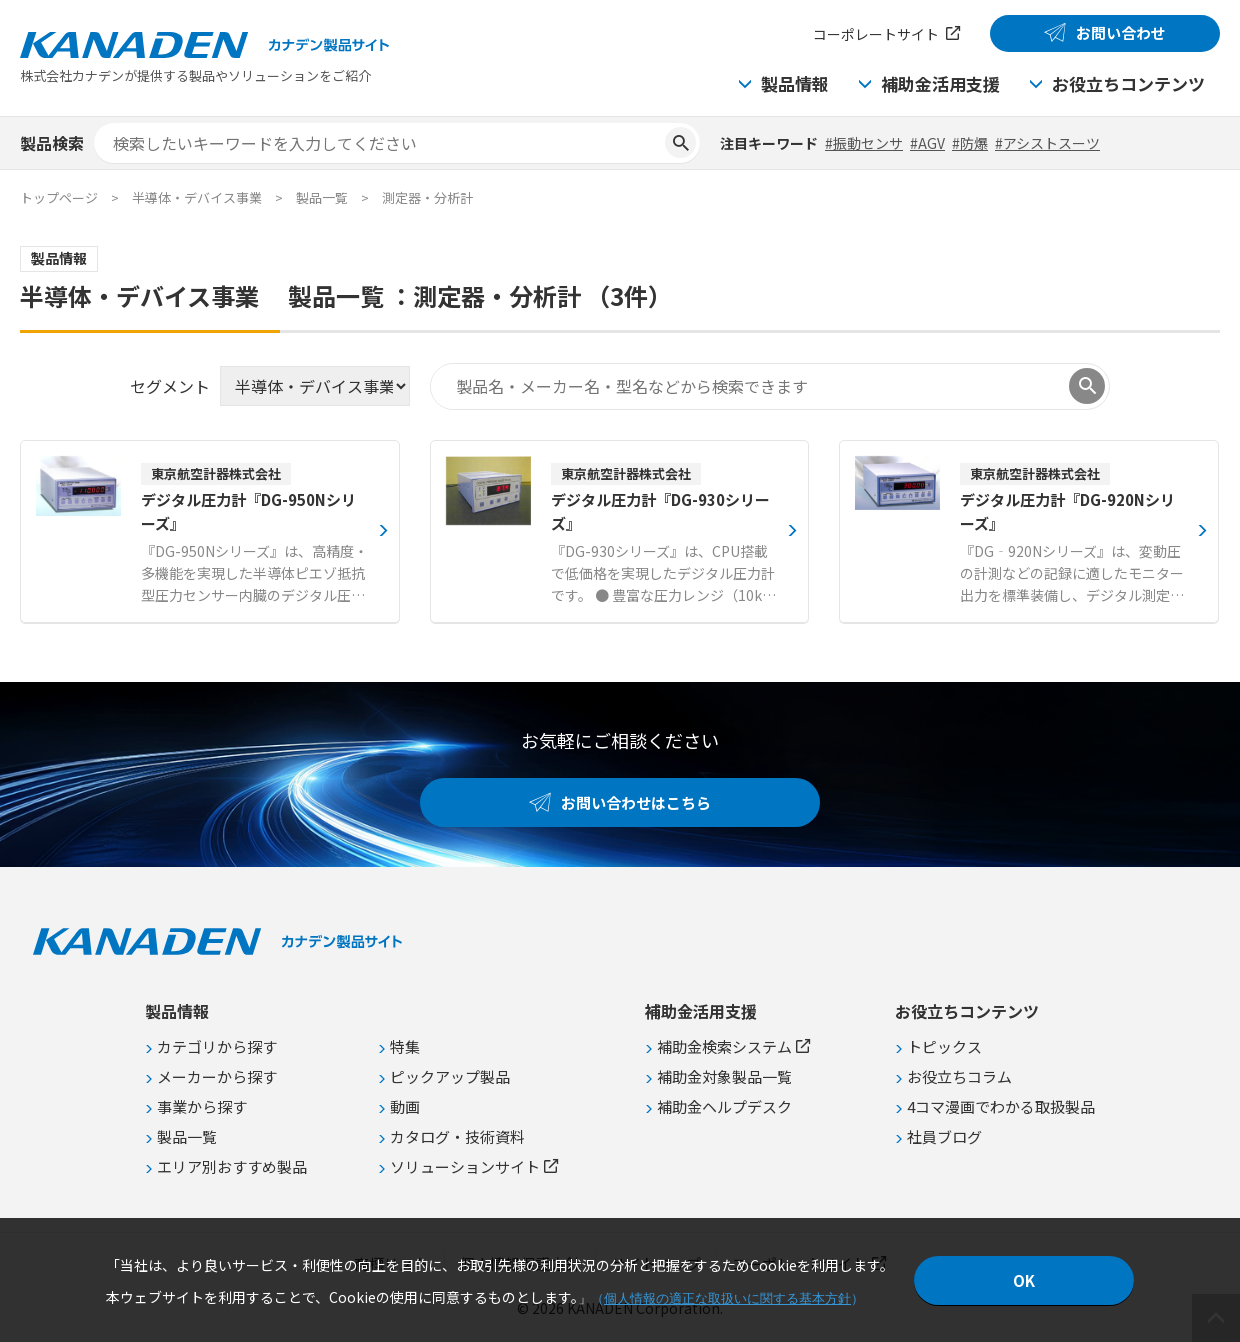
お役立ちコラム (959, 1076)
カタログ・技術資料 (457, 1136)
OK (1024, 1280)
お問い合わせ (1121, 32)
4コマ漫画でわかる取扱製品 (1001, 1106)
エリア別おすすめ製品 (232, 1166)
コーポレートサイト (876, 34)
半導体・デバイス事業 (197, 197)
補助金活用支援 (940, 83)
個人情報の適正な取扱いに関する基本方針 (727, 1298)
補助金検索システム (724, 1046)
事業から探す (202, 1106)
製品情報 (795, 83)
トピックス (944, 1046)
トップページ (59, 197)
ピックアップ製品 (450, 1076)
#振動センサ (864, 143)
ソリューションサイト (465, 1166)
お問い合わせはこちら (636, 802)
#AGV (927, 143)
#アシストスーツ (1047, 143)
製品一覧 (322, 197)
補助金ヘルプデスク (724, 1106)
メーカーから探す (217, 1076)
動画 (405, 1106)
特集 (405, 1046)
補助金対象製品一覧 (724, 1076)
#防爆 (970, 143)
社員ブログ (944, 1136)
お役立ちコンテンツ (1128, 83)
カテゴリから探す (217, 1046)
